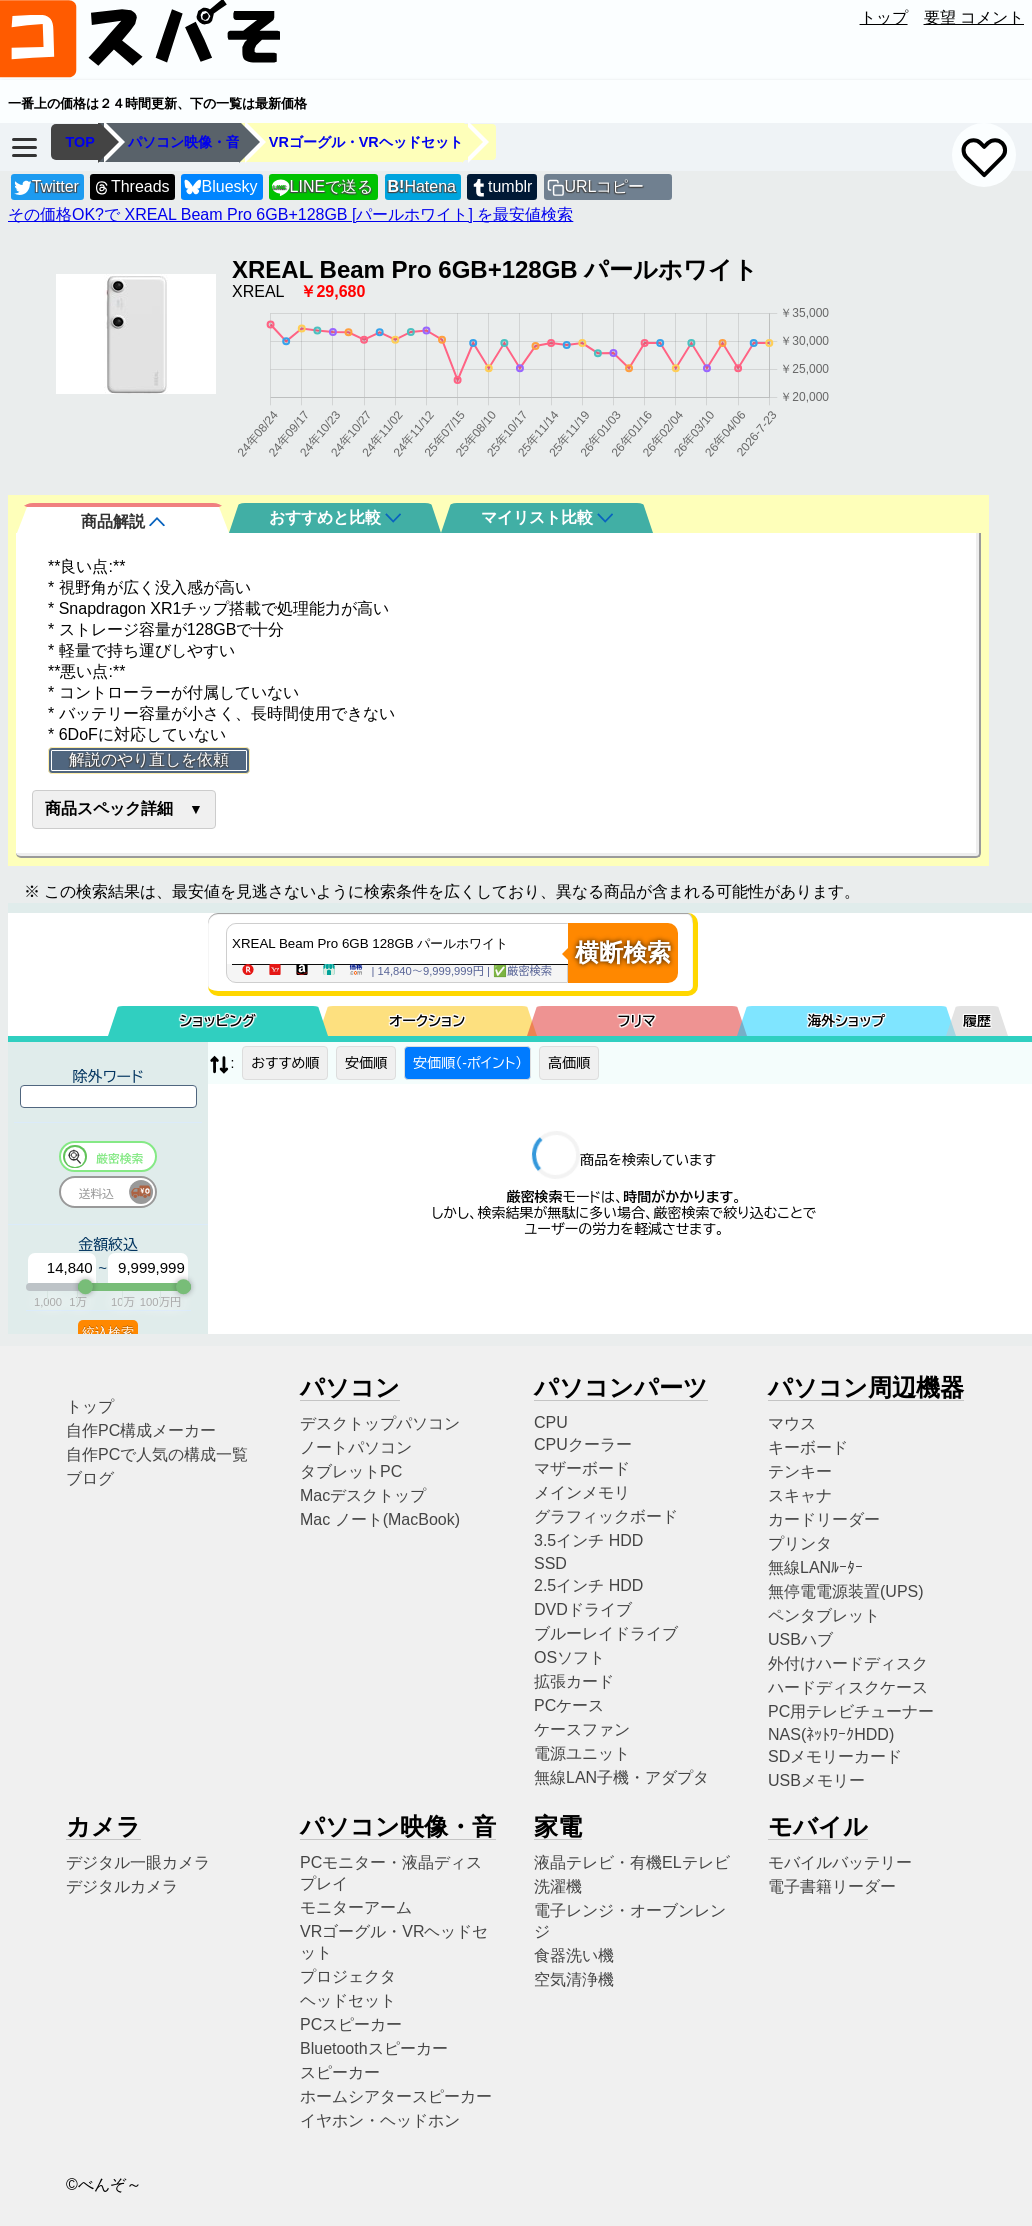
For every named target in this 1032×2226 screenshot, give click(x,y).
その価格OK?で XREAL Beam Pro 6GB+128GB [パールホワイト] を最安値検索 (290, 214)
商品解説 (123, 521)
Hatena (422, 186)
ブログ (90, 1478)
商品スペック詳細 (109, 808)
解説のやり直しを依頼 (149, 759)
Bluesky (221, 187)
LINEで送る (322, 187)
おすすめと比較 (335, 517)
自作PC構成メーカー (141, 1430)
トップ (884, 17)
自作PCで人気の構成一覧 (157, 1454)
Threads (131, 187)
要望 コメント (974, 17)
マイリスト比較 (547, 517)
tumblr (501, 187)
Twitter (46, 187)
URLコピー (604, 186)
